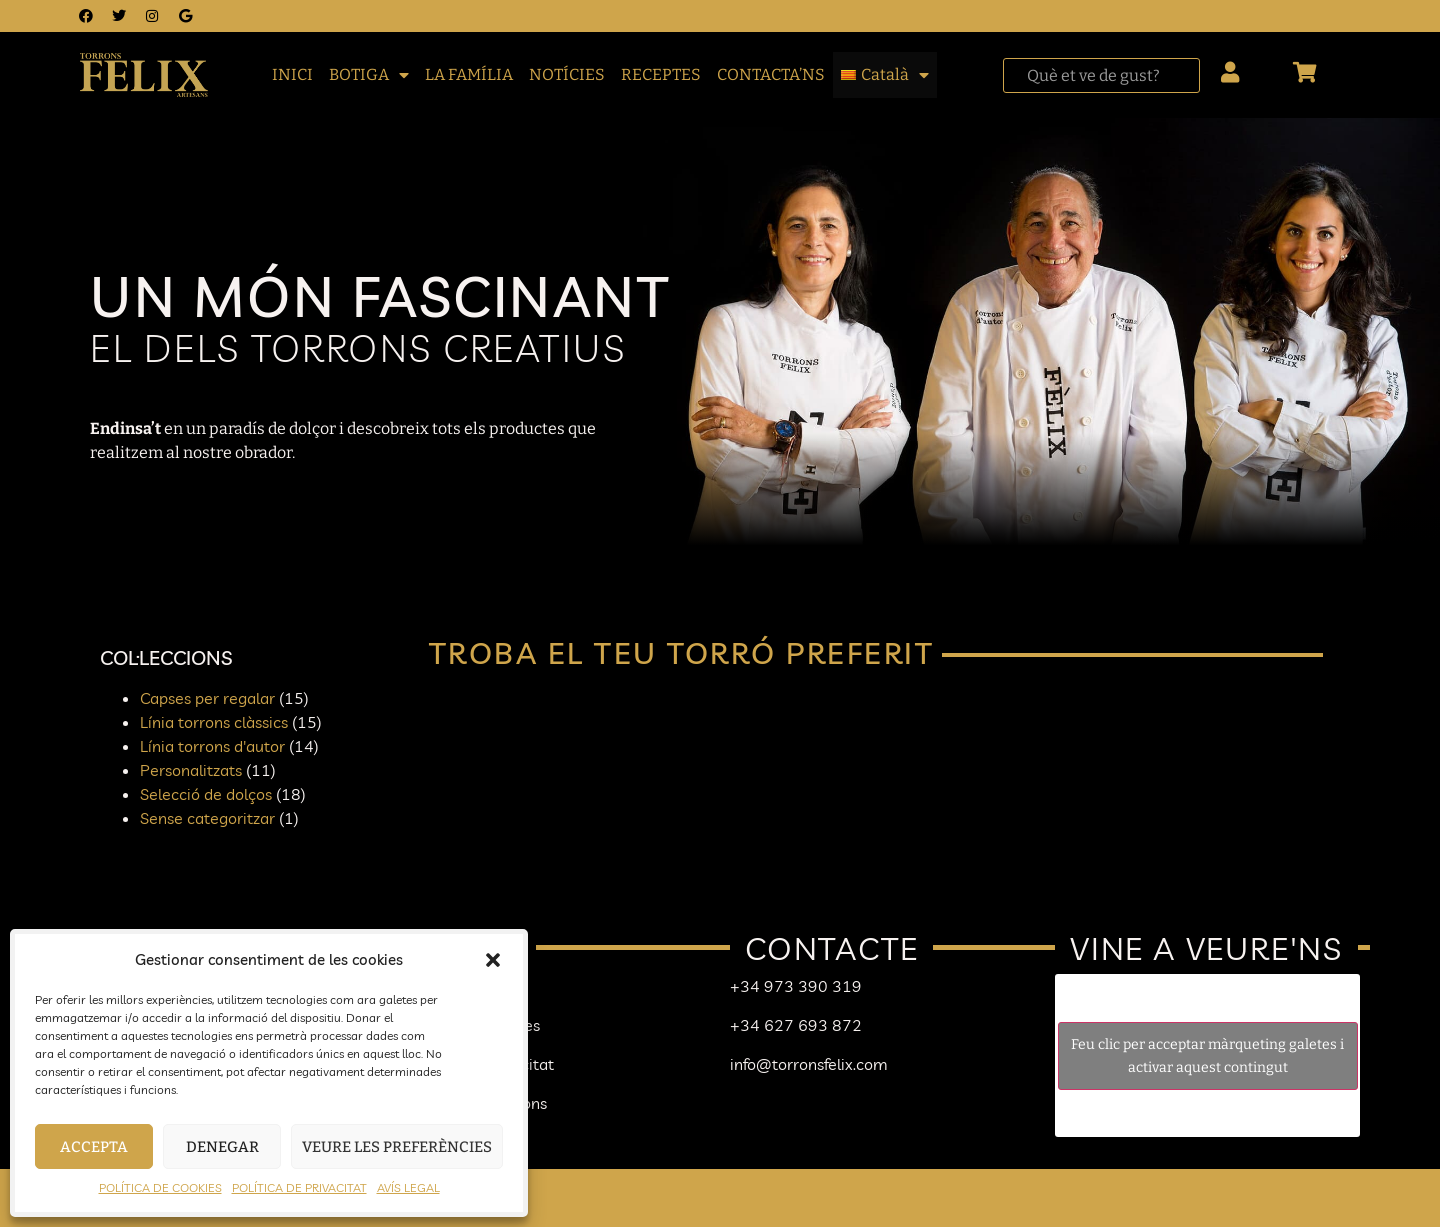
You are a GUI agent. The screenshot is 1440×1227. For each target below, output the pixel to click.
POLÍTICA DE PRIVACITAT (299, 1187)
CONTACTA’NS (771, 74)
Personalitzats (191, 770)
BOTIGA (369, 75)
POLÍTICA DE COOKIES (160, 1187)
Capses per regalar (207, 698)
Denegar (222, 1147)
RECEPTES (661, 74)
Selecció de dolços (206, 794)
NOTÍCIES (567, 74)
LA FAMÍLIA (469, 74)
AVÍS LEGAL (408, 1187)
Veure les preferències (397, 1147)
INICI (292, 74)
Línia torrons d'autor (212, 746)
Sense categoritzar (207, 818)
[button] (493, 960)
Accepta (94, 1147)
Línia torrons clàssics (214, 722)
